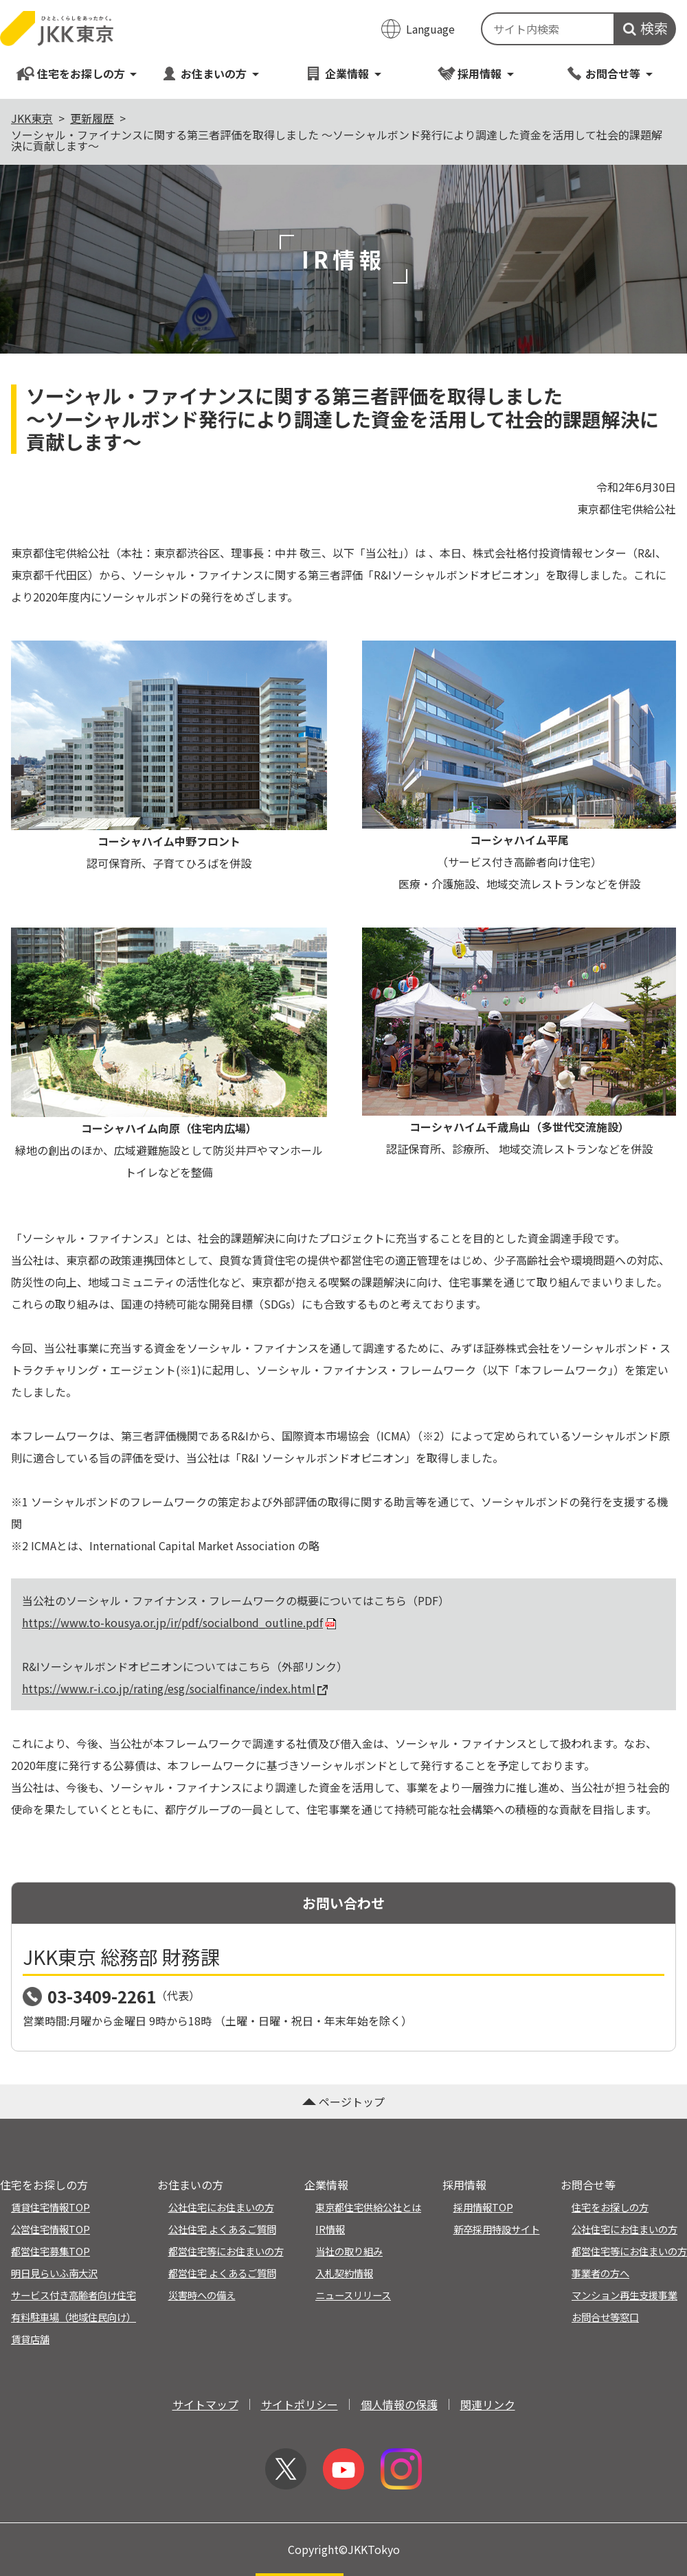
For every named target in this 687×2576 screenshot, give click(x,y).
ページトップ (343, 2101)
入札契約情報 (344, 2273)
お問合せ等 (610, 73)
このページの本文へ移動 (343, 1)
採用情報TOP (483, 2207)
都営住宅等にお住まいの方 (226, 2251)
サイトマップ (205, 2404)
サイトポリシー (299, 2404)
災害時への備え (202, 2295)
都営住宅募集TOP (50, 2251)
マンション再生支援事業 (624, 2295)
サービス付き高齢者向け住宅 (73, 2295)
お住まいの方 (210, 73)
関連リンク (487, 2404)
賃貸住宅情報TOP (50, 2207)
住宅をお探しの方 (77, 73)
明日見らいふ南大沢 (54, 2273)
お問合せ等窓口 (605, 2317)
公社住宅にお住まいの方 (221, 2207)
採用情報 (476, 73)
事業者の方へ (600, 2273)
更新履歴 (92, 118)
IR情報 (330, 2229)
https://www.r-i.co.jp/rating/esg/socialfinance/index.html (175, 1688)
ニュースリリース (353, 2295)
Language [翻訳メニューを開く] (430, 29)
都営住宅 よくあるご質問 (222, 2273)
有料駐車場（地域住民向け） (73, 2317)
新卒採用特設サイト (496, 2229)
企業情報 (343, 73)
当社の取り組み (349, 2251)
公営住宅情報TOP (50, 2229)
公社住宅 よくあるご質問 (222, 2229)
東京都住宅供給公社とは (368, 2207)
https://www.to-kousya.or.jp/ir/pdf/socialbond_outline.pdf (180, 1622)
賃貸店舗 (30, 2339)
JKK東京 (32, 118)
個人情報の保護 (399, 2404)
